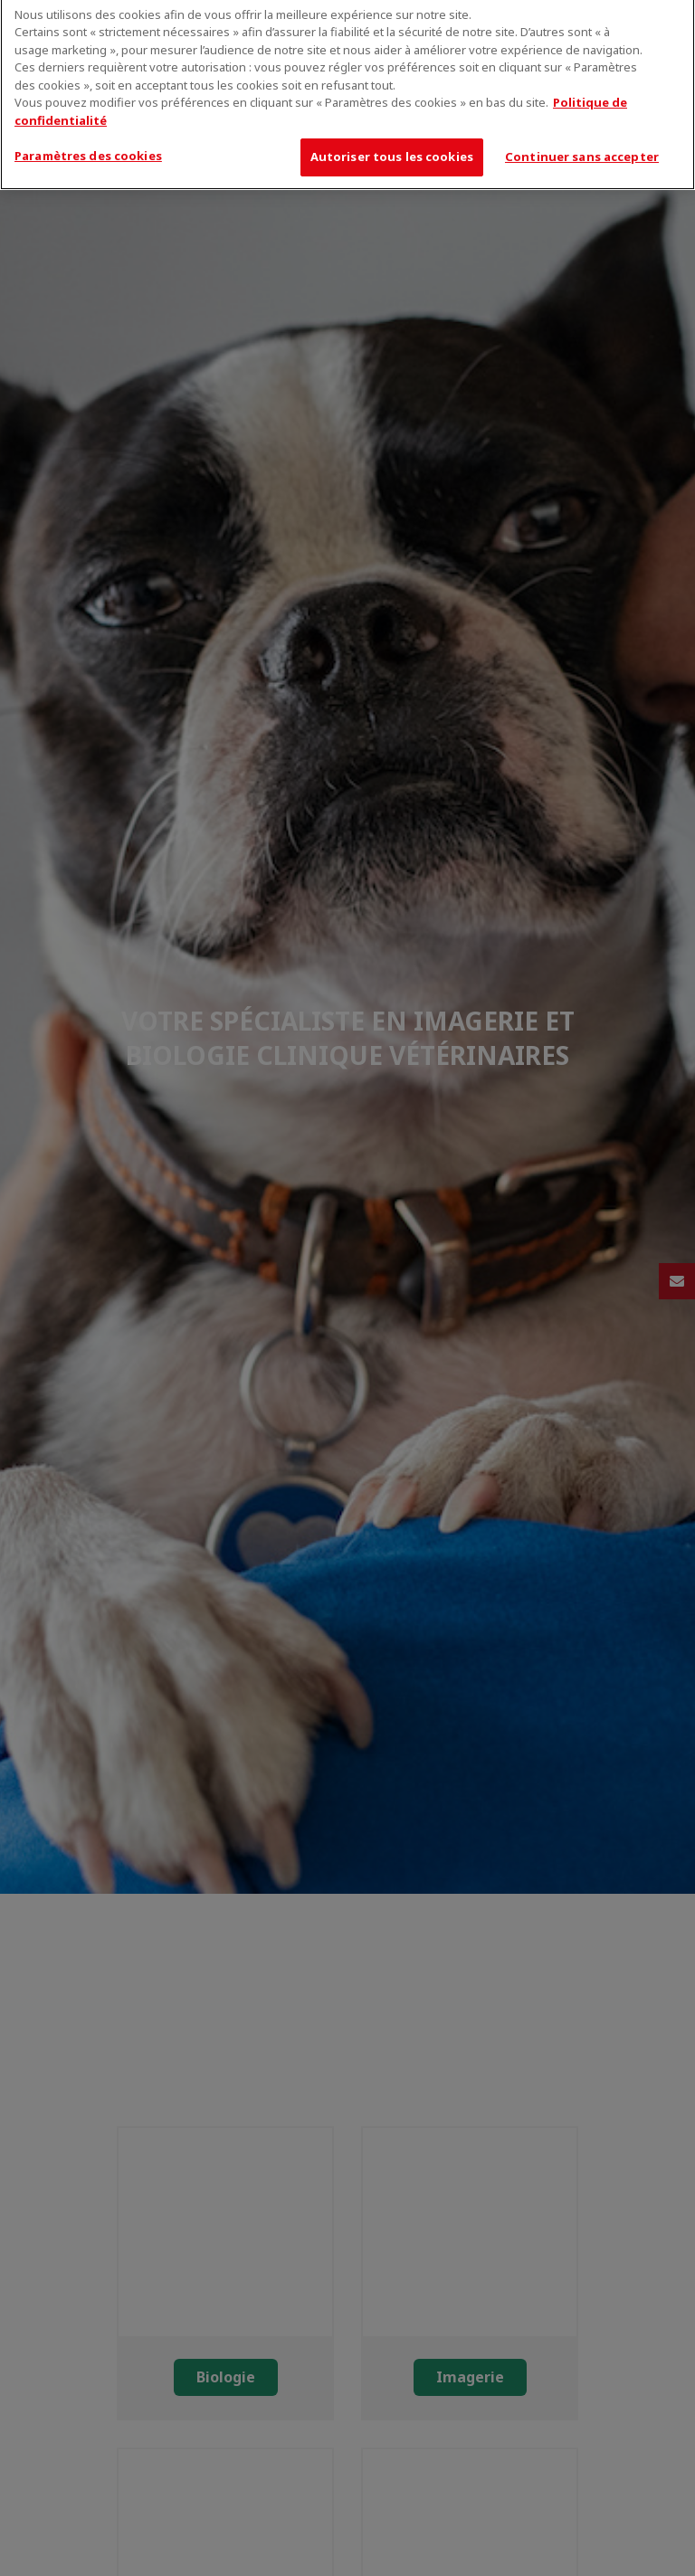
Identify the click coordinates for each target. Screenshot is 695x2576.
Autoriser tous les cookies (391, 148)
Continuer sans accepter (582, 148)
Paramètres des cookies (88, 147)
